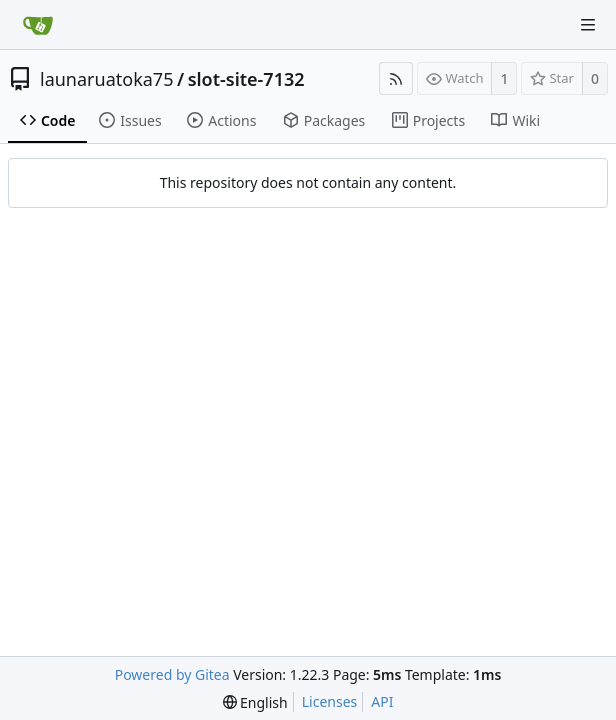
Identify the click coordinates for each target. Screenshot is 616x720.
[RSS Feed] (396, 78)
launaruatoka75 (106, 79)
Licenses (330, 701)
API (382, 701)
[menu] (255, 702)
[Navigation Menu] (588, 25)
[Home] (38, 25)
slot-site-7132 (246, 79)
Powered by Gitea (172, 674)
